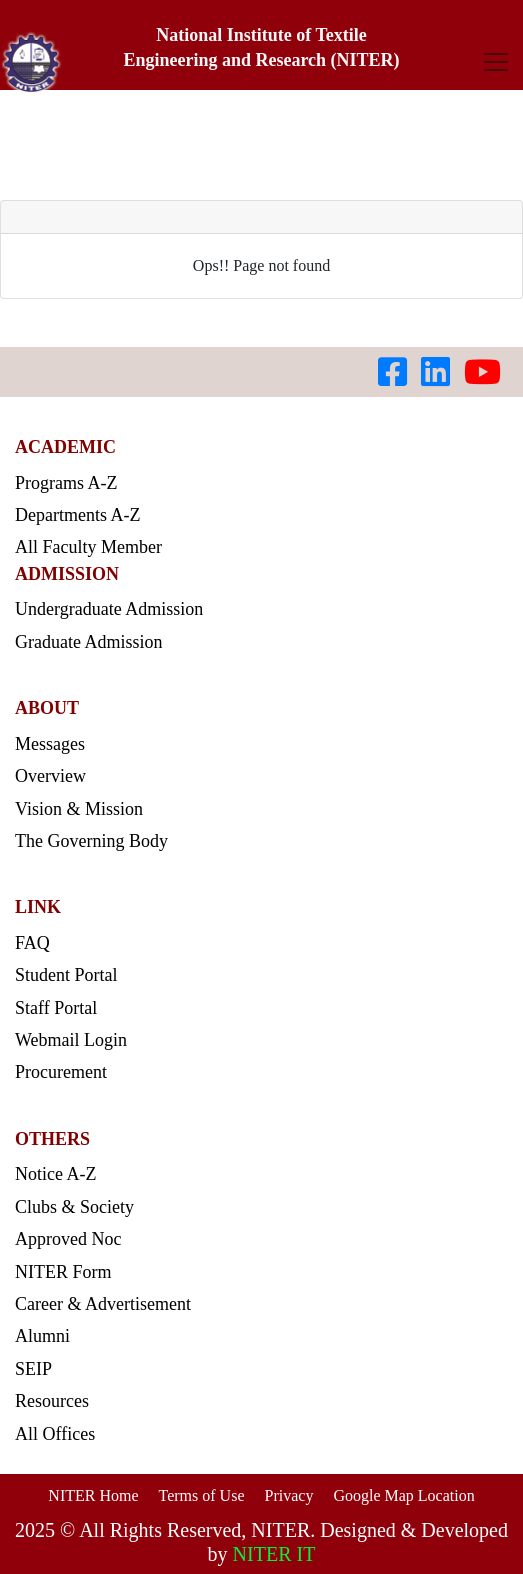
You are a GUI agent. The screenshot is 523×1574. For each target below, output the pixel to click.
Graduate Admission (88, 642)
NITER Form (63, 1272)
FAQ (32, 943)
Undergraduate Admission (109, 609)
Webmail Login (71, 1040)
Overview (50, 776)
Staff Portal (56, 1008)
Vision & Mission (79, 809)
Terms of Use (202, 1495)
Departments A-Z (77, 515)
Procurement (61, 1072)
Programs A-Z (66, 483)
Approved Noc (68, 1239)
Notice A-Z (55, 1174)
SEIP (33, 1369)
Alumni (42, 1336)
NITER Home (93, 1495)
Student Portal (66, 975)
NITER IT (274, 1554)
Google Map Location (403, 1495)
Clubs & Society (74, 1207)
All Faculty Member (88, 547)
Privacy (289, 1495)
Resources (52, 1401)
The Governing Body (91, 841)
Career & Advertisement (103, 1304)
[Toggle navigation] (496, 61)
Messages (50, 744)
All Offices (55, 1434)
